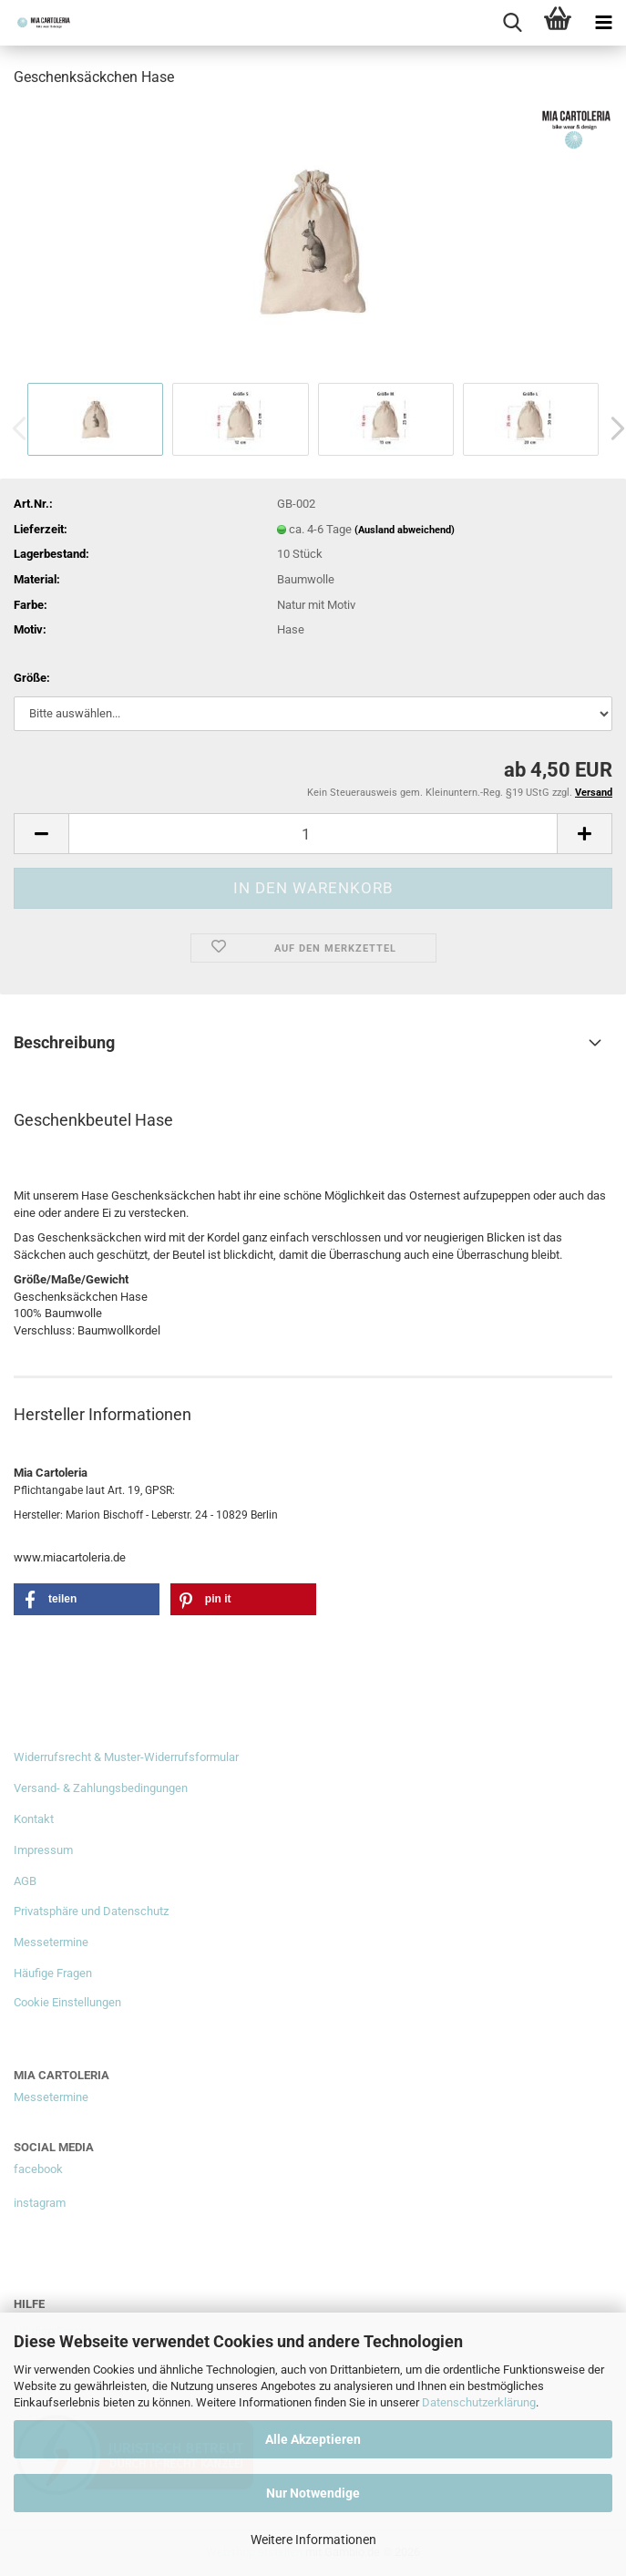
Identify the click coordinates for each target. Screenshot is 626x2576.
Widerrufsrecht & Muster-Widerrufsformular (126, 1757)
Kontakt (34, 1819)
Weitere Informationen (313, 2539)
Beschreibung (64, 1042)
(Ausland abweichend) (404, 530)
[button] (41, 833)
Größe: (32, 678)
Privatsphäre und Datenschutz (91, 1911)
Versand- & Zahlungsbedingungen (101, 1788)
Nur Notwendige (313, 2493)
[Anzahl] (313, 833)
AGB (25, 1881)
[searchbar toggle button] (512, 23)
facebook (38, 2169)
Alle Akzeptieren (313, 2439)
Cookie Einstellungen (67, 2002)
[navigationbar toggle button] (603, 23)
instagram (40, 2203)
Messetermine (51, 1942)
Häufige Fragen (53, 1973)
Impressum (43, 1850)
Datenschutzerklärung (479, 2402)
